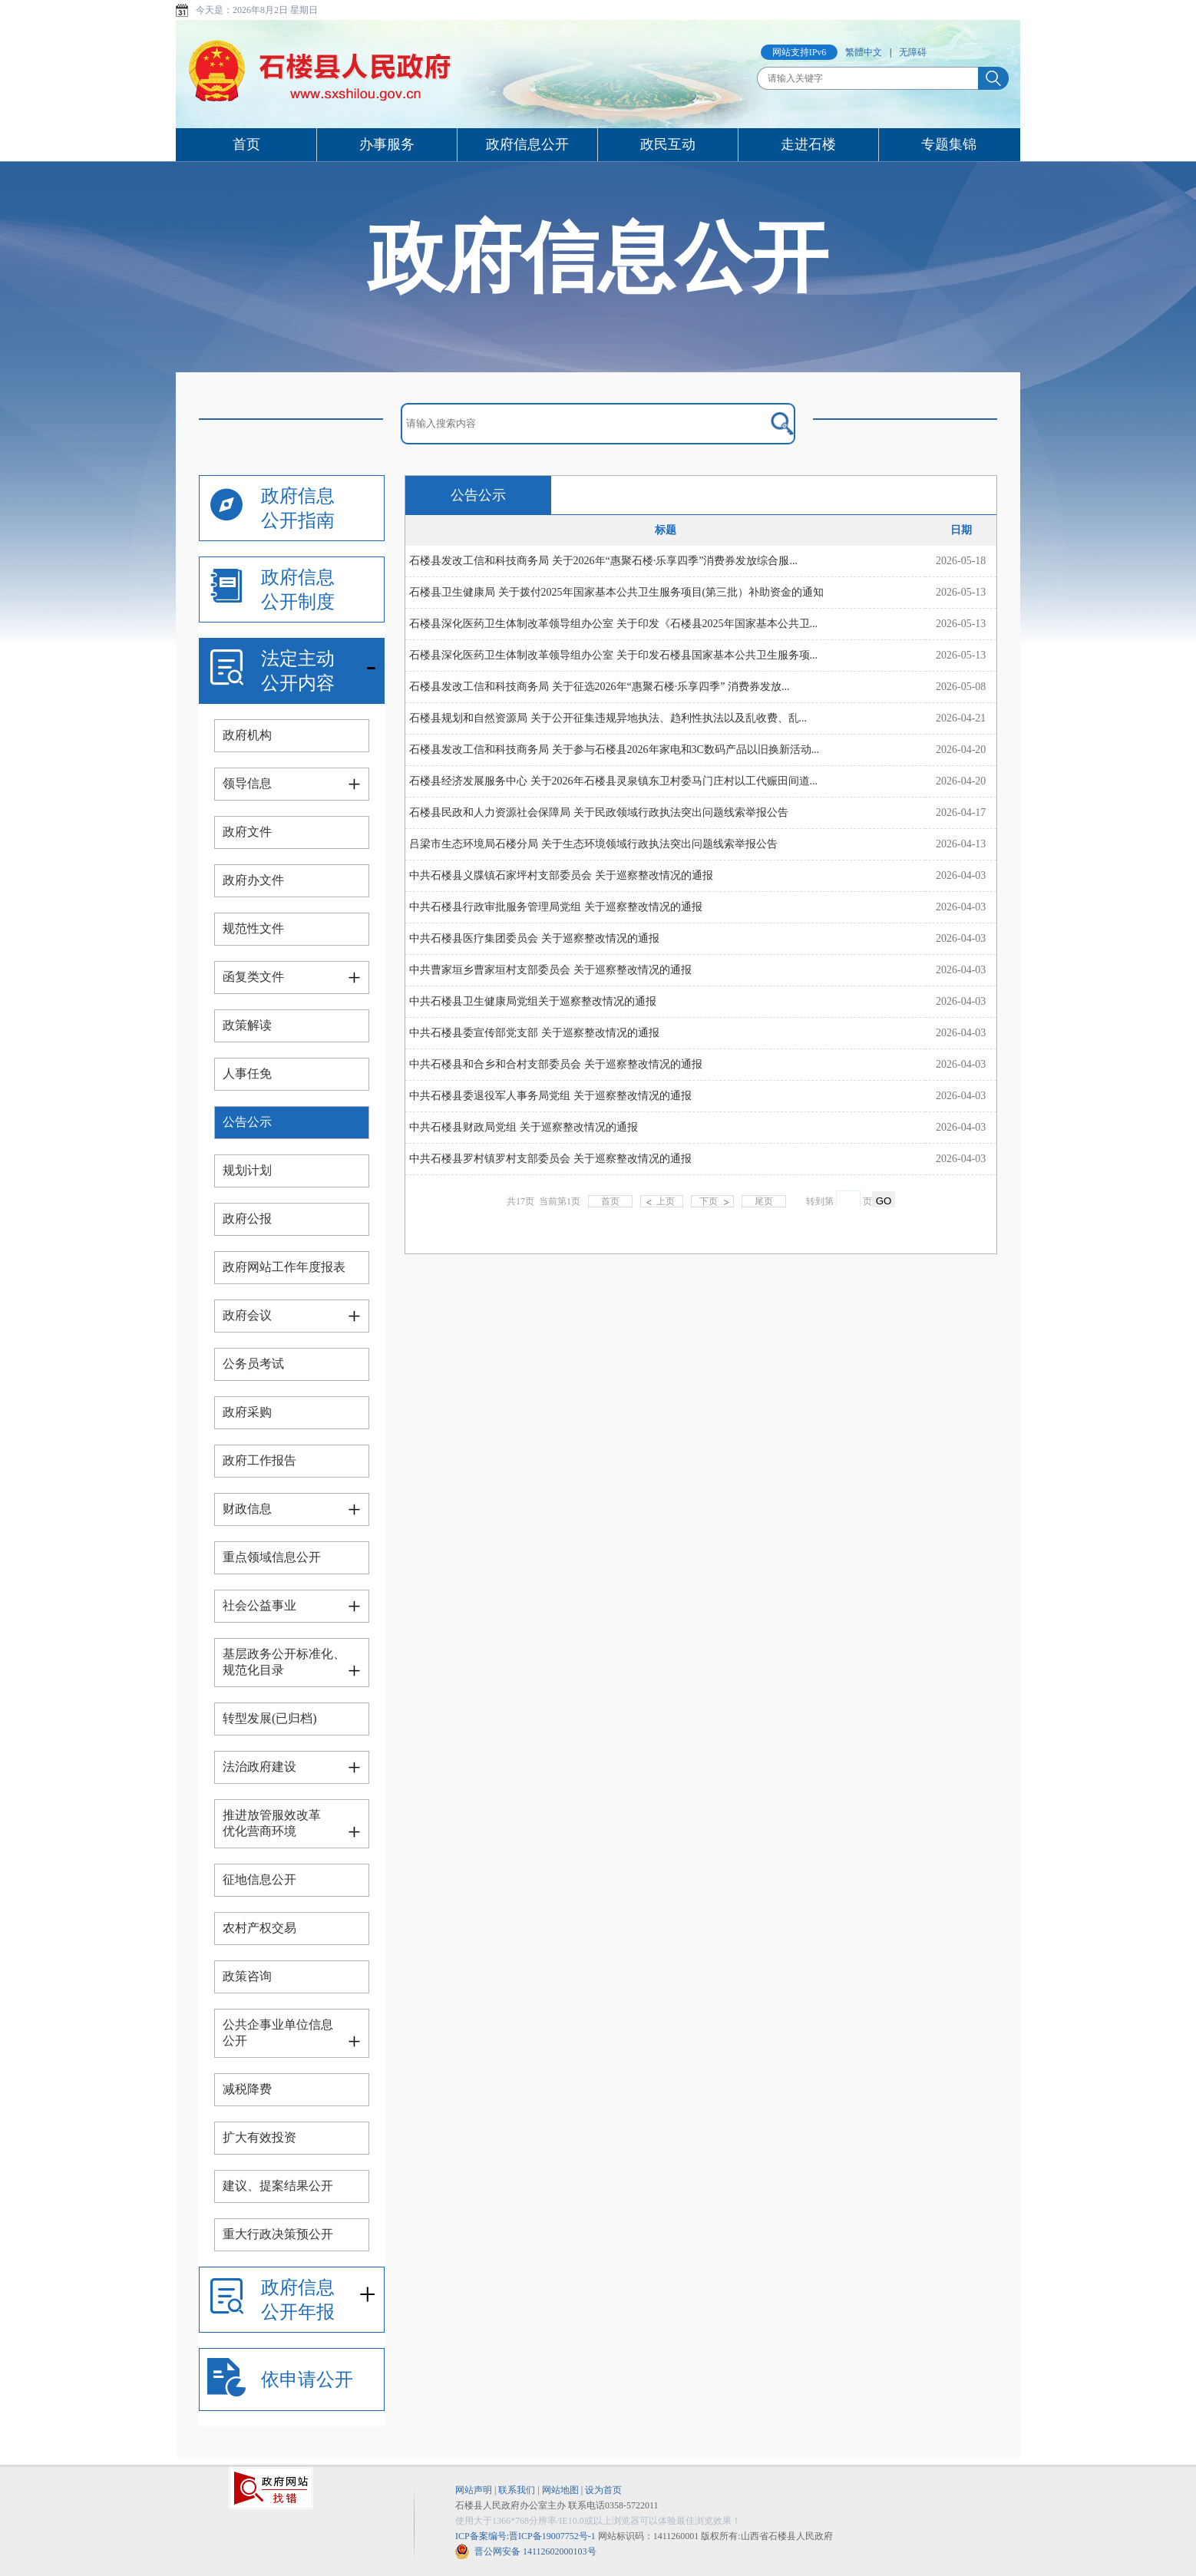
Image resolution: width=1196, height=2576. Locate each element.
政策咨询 (247, 1976)
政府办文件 (253, 880)
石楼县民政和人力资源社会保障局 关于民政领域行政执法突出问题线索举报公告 (598, 812)
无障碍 (913, 52)
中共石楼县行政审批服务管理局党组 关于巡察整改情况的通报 (555, 907)
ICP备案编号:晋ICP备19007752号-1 (525, 2536)
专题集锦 (948, 144)
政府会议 (247, 1315)
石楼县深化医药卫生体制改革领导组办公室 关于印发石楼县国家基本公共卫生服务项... (613, 655)
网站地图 (560, 2490)
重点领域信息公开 (272, 1557)
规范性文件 (253, 928)
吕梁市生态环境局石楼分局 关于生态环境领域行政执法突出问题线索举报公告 (593, 844)
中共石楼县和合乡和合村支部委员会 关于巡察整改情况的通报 (555, 1064)
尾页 (764, 1201)
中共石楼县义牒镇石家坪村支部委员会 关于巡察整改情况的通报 (561, 875)
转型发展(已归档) (270, 1718)
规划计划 (247, 1170)
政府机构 (247, 734)
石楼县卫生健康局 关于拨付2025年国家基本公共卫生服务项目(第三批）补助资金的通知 (616, 592)
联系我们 (516, 2490)
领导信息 (247, 783)
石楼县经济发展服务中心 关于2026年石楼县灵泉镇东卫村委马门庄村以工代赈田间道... (613, 781)
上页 (665, 1201)
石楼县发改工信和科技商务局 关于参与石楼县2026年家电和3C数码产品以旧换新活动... (614, 749)
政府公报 (247, 1218)
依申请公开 (307, 2379)
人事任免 (247, 1073)
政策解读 (247, 1025)
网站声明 (473, 2490)
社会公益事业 (259, 1605)
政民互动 (667, 144)
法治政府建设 (259, 1766)
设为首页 (603, 2490)
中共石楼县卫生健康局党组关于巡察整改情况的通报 (532, 1001)
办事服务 (387, 144)
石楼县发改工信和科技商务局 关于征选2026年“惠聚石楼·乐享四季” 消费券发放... (599, 686)
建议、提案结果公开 (278, 2185)
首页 (246, 144)
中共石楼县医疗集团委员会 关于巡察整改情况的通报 (534, 938)
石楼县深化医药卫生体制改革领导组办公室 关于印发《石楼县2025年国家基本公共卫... (613, 623)
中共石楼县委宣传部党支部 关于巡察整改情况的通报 (534, 1033)
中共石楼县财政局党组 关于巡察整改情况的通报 (523, 1127)
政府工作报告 (259, 1460)
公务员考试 (253, 1363)
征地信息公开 (259, 1879)
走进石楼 (808, 144)
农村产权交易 (259, 1927)
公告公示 (247, 1121)
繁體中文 (863, 52)
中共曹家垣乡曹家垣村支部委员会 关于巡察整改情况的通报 (550, 970)
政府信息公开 (527, 144)
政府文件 (247, 831)
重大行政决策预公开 (278, 2234)
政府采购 (247, 1411)
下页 (708, 1201)
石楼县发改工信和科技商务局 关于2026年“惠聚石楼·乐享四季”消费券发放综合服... (603, 560)
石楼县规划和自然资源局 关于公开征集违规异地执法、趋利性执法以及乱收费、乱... (608, 718)
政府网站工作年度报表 (284, 1266)
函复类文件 (253, 976)
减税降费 (247, 2088)
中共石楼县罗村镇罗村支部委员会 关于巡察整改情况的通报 (550, 1158)
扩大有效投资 (259, 2137)
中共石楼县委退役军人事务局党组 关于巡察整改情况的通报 (550, 1095)
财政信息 (247, 1508)
